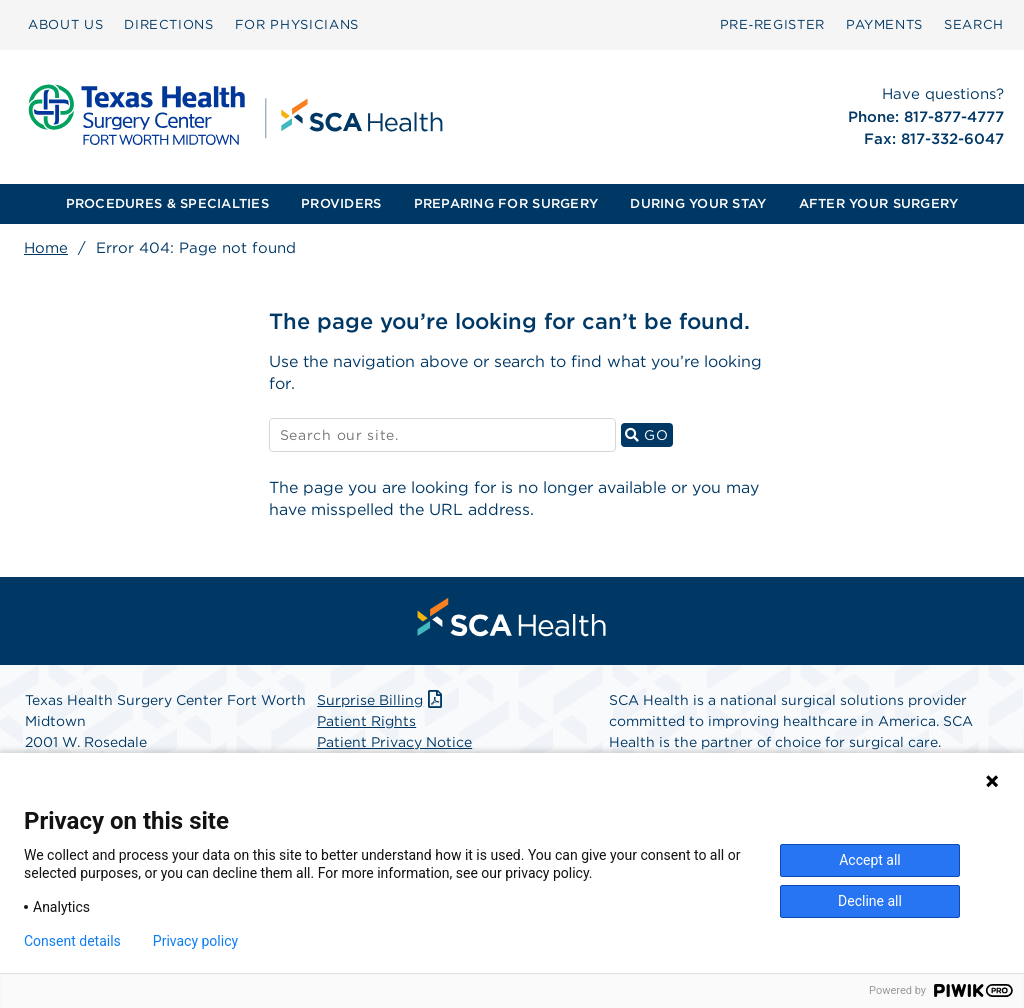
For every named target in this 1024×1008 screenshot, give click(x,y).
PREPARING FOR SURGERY (506, 203)
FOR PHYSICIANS (297, 24)
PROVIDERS (341, 203)
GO (649, 434)
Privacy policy (195, 941)
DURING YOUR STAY (698, 203)
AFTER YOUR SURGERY (879, 203)
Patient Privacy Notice (394, 742)
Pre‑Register (772, 24)
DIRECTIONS (169, 24)
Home (46, 248)
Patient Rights (366, 721)
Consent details (72, 941)
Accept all (870, 860)
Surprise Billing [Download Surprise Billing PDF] (381, 700)
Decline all (870, 901)
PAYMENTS (884, 24)
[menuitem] (65, 25)
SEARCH (974, 24)
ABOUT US (65, 24)
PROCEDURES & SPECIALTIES (167, 203)
